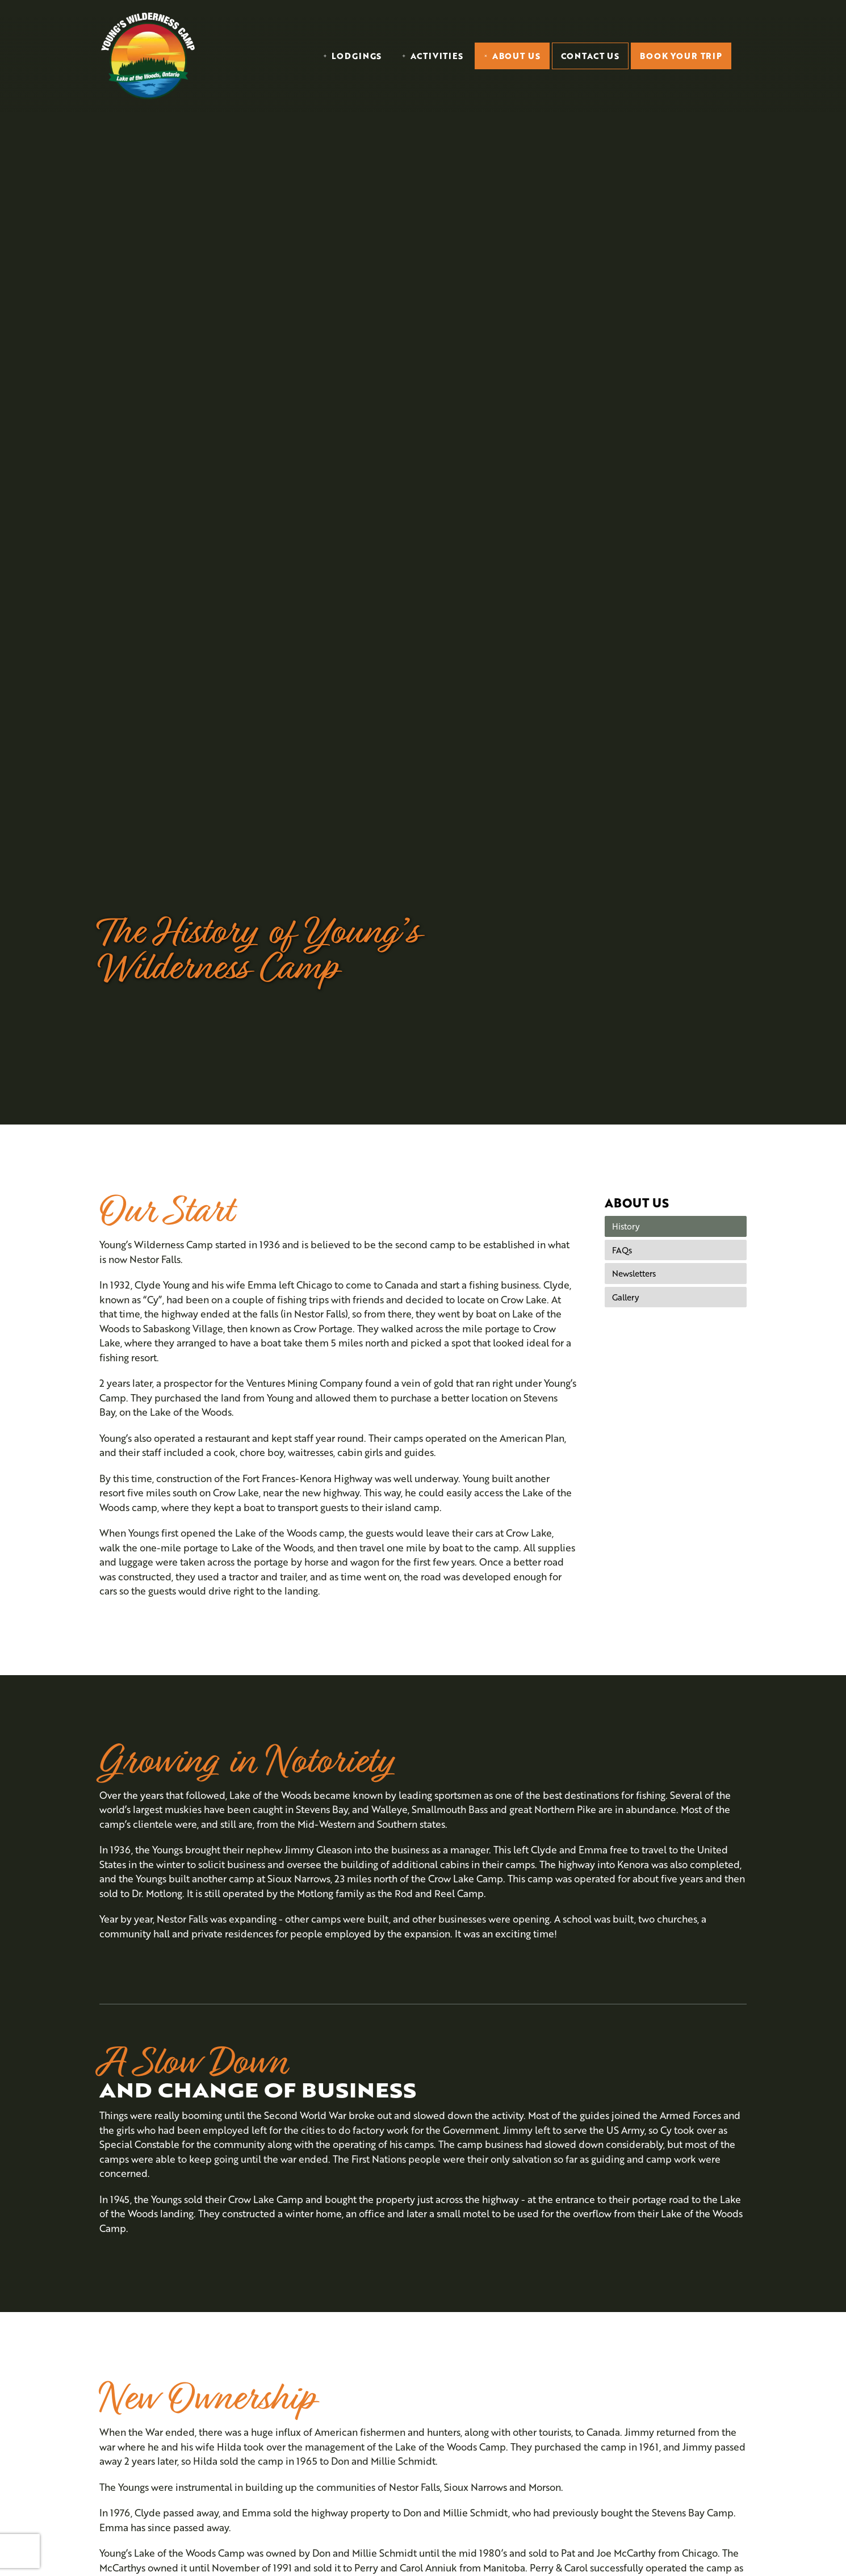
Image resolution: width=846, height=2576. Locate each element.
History (625, 1226)
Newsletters (634, 1273)
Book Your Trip (681, 56)
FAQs (622, 1250)
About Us (516, 56)
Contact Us (590, 56)
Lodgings (357, 56)
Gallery (625, 1297)
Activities (437, 56)
